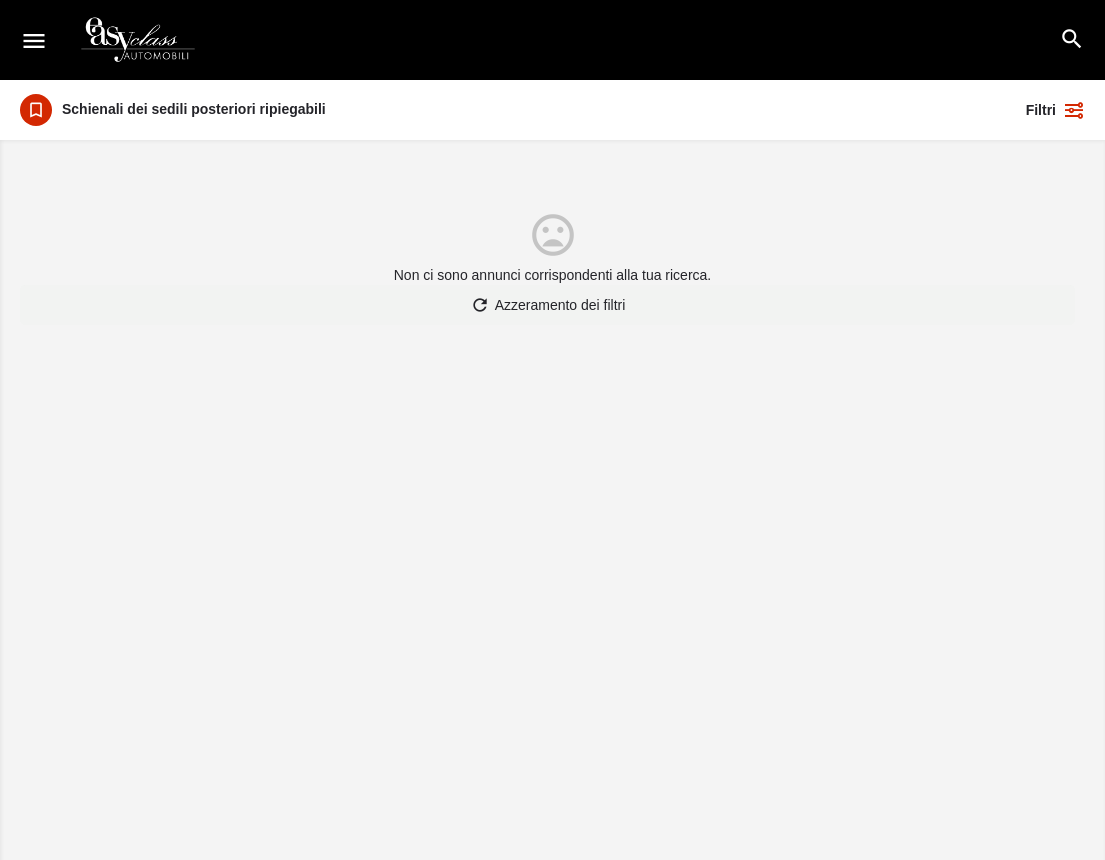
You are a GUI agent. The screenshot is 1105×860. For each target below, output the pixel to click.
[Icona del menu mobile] (34, 40)
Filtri (1055, 110)
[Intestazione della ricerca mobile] (1072, 39)
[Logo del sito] (140, 40)
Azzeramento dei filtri (548, 305)
